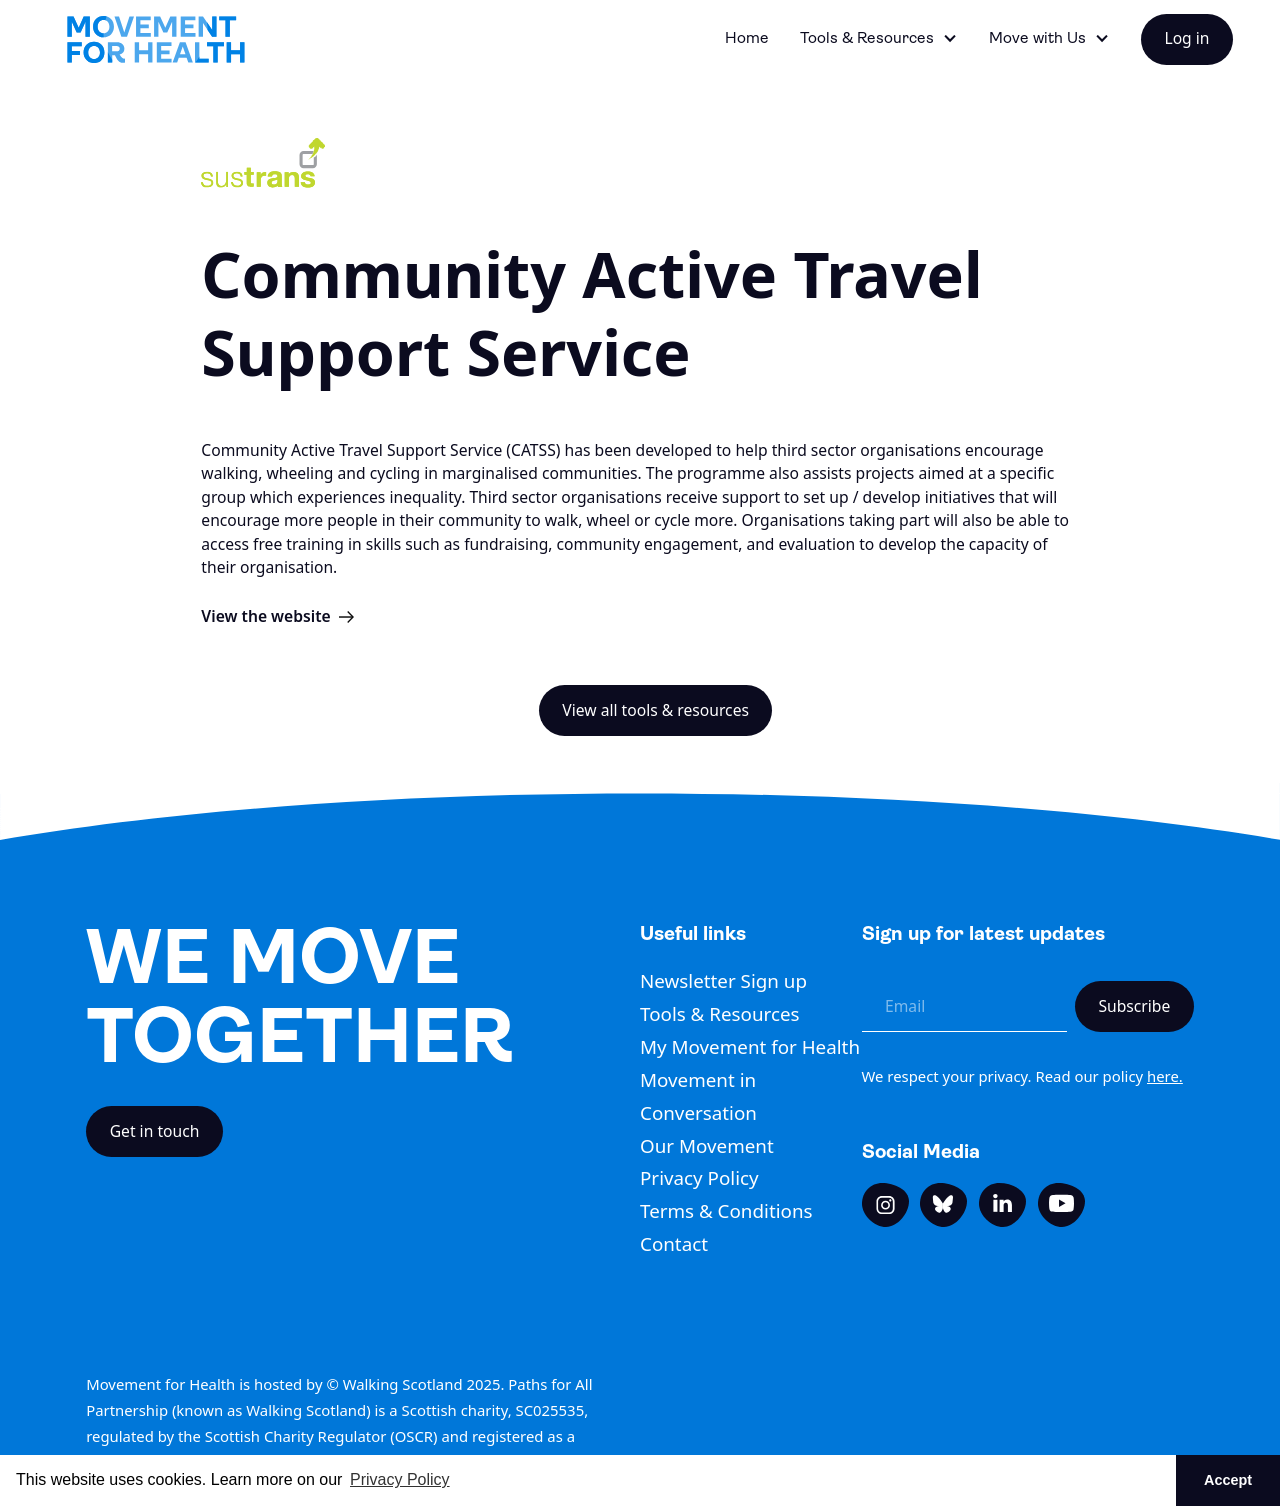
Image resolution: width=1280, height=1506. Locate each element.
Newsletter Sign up (723, 981)
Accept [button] (1228, 1480)
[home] (156, 39)
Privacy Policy (699, 1178)
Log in (1186, 38)
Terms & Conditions (726, 1211)
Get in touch (155, 1131)
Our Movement (707, 1146)
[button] (879, 39)
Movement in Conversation (698, 1096)
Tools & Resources (720, 1014)
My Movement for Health (750, 1047)
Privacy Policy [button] (400, 1479)
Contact (674, 1244)
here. (1165, 1076)
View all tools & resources (655, 710)
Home (747, 38)
